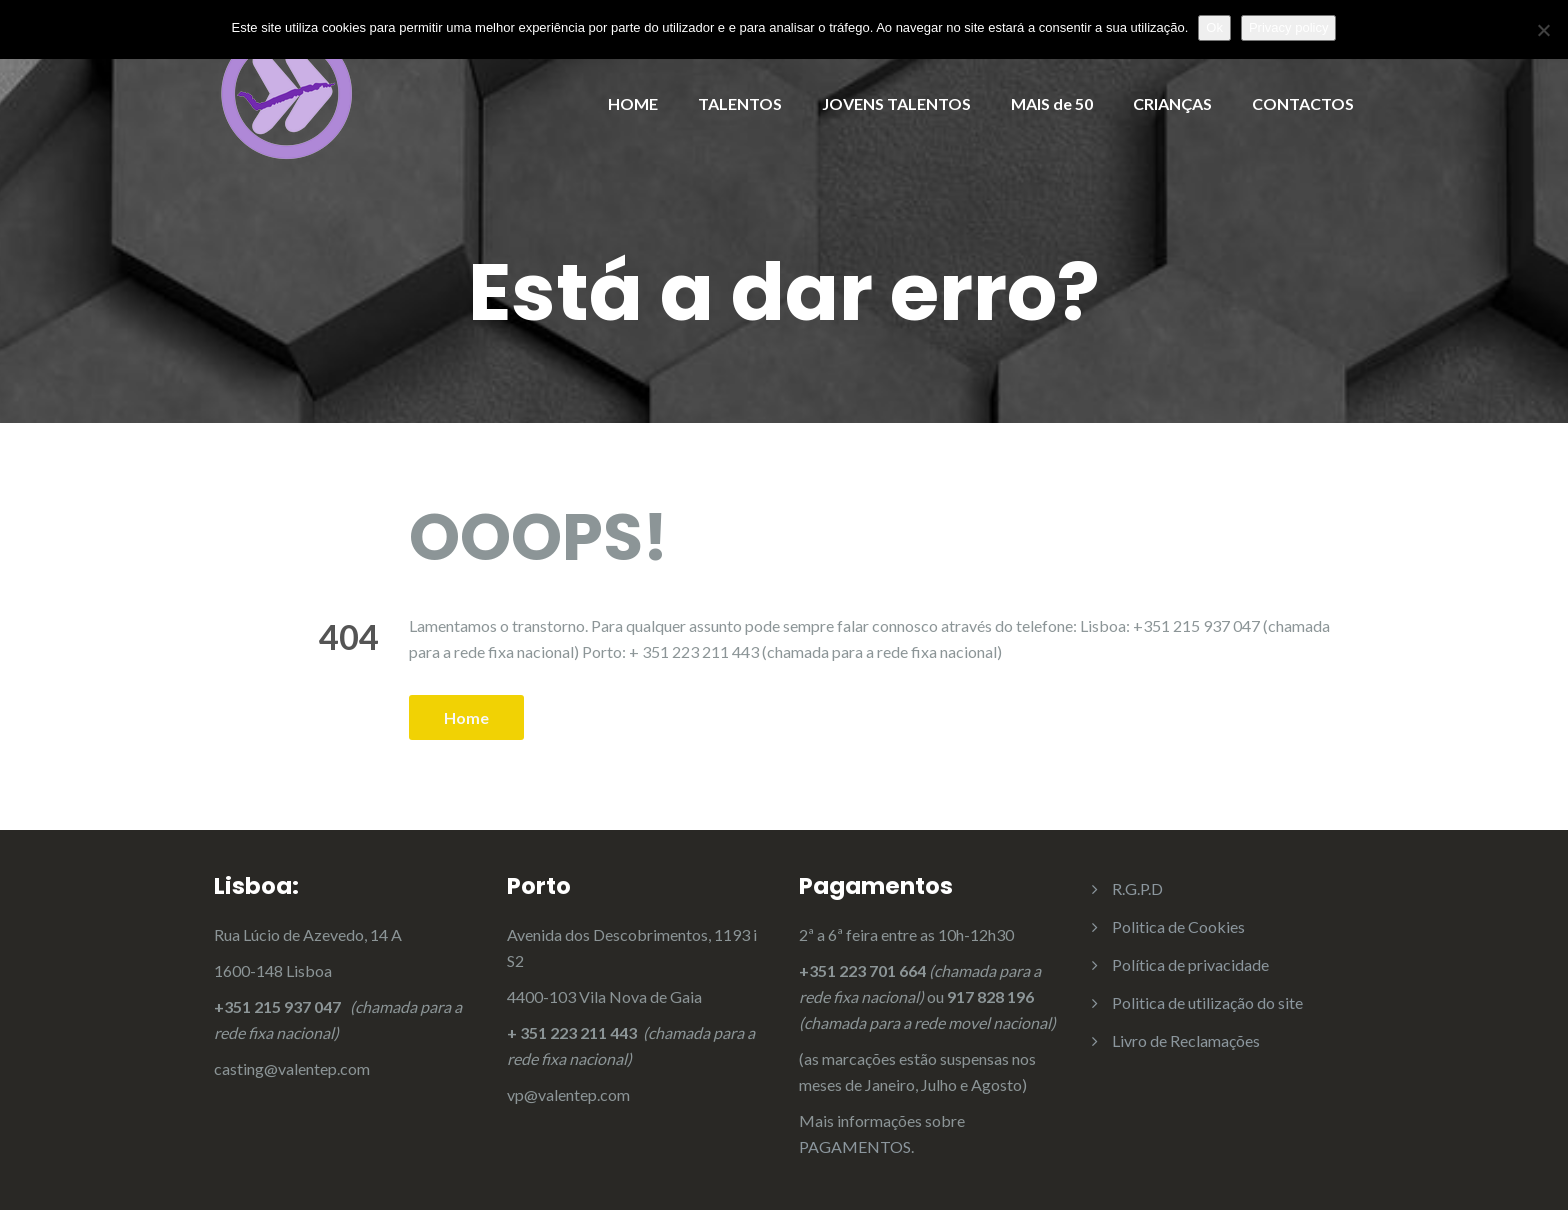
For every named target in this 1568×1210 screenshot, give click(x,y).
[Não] (1543, 30)
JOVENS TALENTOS (896, 103)
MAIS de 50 (1052, 103)
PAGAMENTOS (855, 1146)
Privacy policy (1288, 27)
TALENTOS (740, 103)
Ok (1214, 27)
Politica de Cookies (1178, 926)
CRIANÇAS (1172, 103)
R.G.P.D (1137, 888)
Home (466, 717)
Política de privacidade (1190, 964)
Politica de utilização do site (1207, 1002)
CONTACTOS (1303, 103)
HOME (633, 103)
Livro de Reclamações (1186, 1040)
